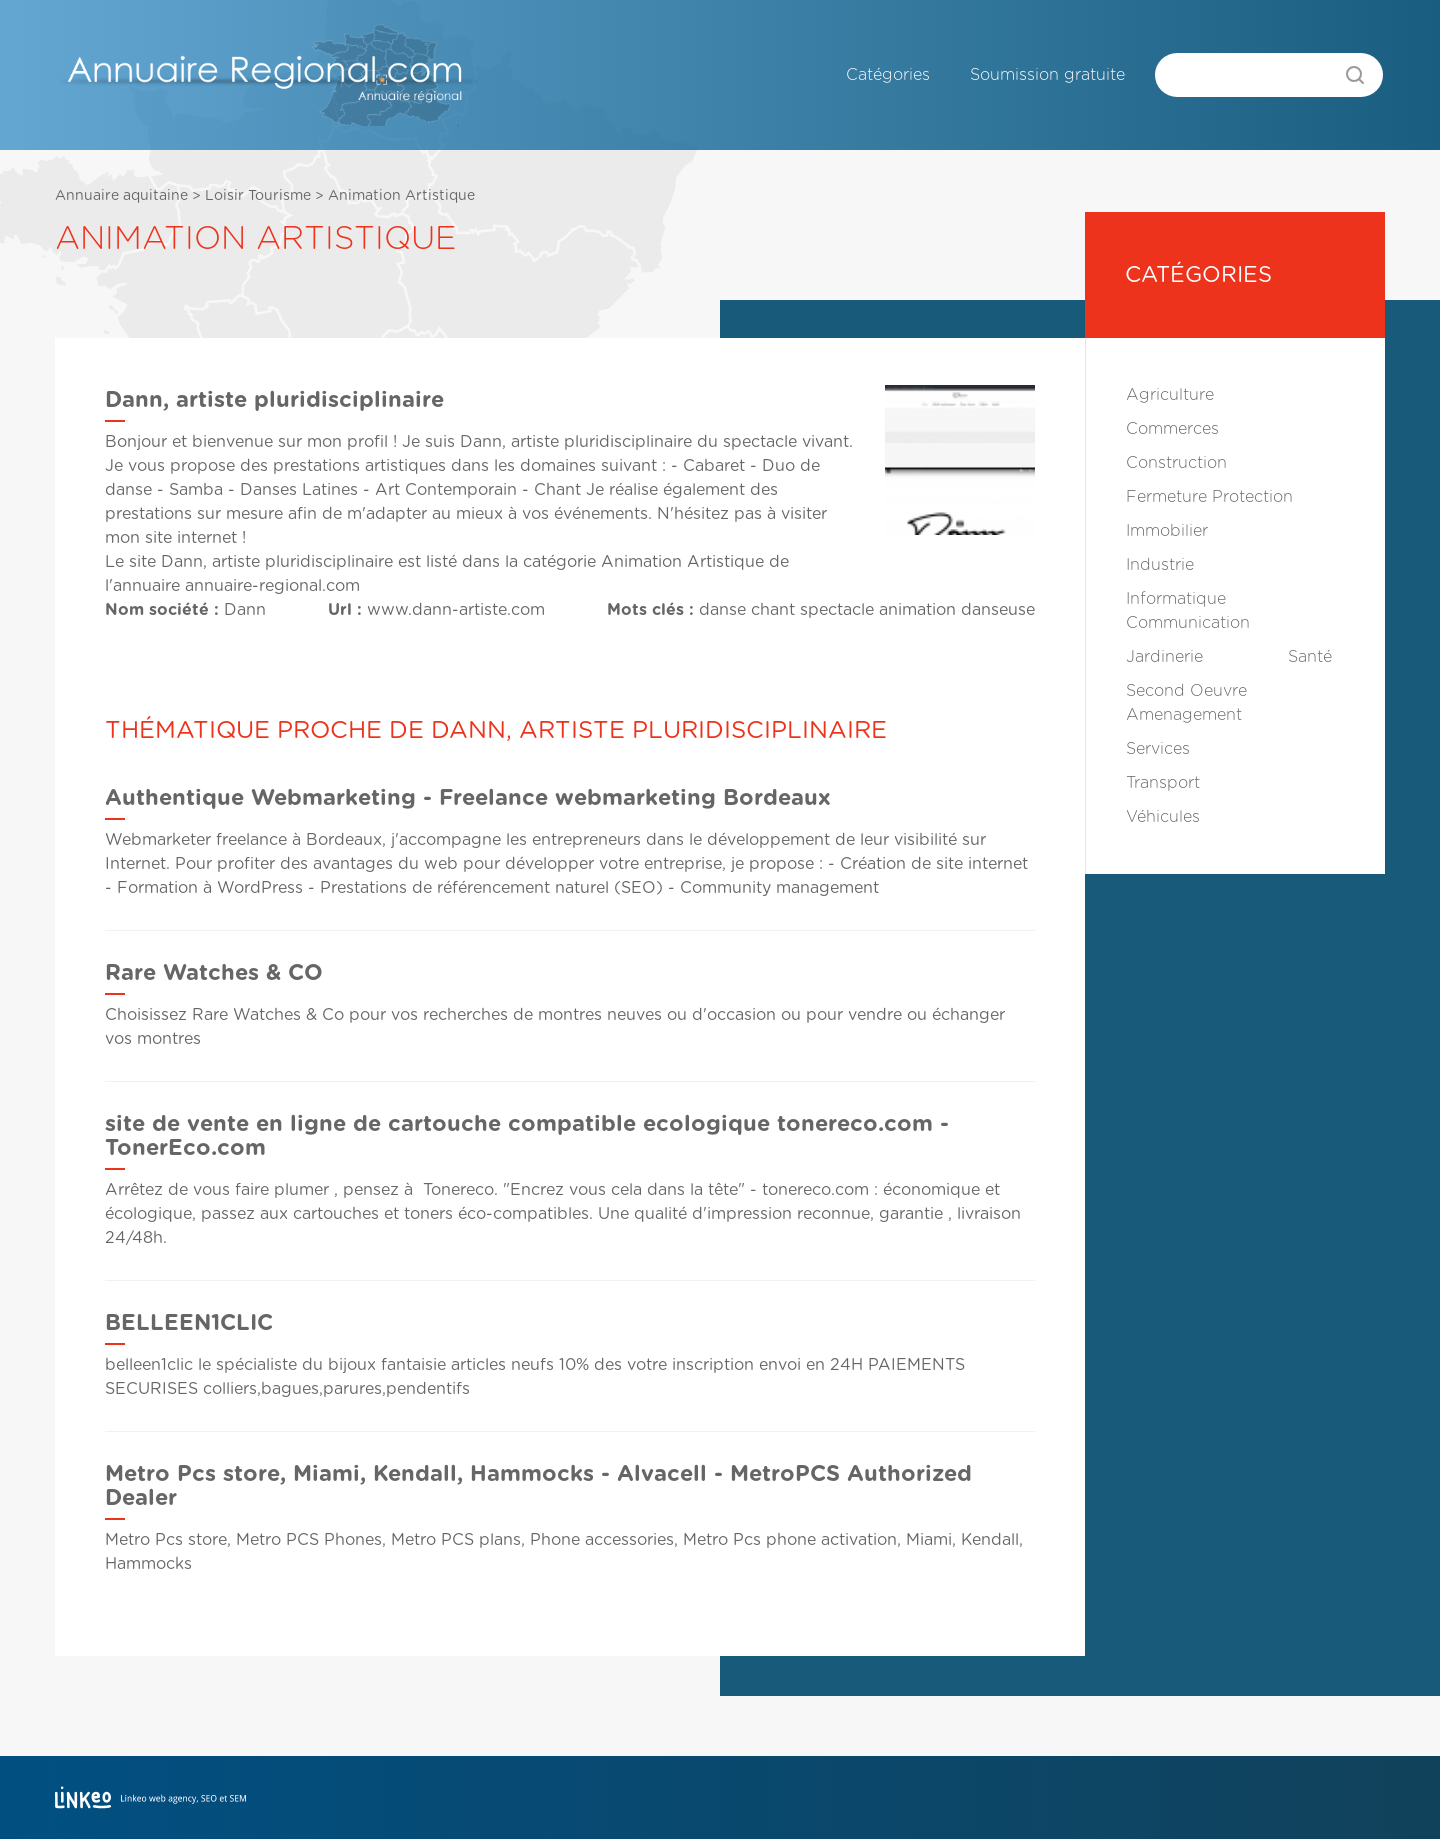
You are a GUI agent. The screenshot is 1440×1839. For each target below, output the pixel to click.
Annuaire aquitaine (121, 196)
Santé (1310, 657)
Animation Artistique (401, 196)
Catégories (888, 75)
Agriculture (1170, 395)
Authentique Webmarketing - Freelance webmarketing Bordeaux (468, 798)
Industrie (1160, 565)
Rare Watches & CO (214, 973)
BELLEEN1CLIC (189, 1323)
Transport (1163, 783)
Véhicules (1163, 817)
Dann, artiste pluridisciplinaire (277, 562)
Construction (1176, 463)
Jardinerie (1164, 657)
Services (1158, 749)
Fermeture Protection (1209, 497)
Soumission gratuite (1047, 75)
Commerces (1172, 429)
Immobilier (1167, 531)
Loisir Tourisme (258, 196)
